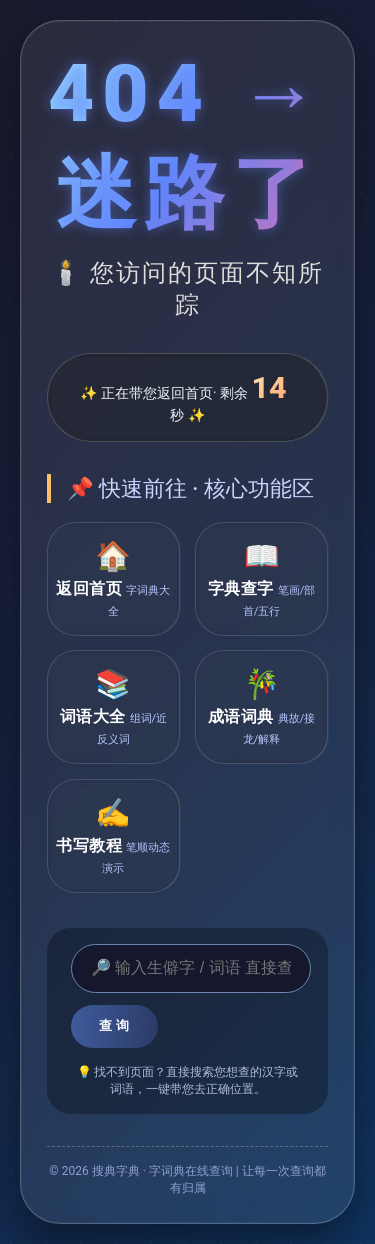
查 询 (114, 1025)
